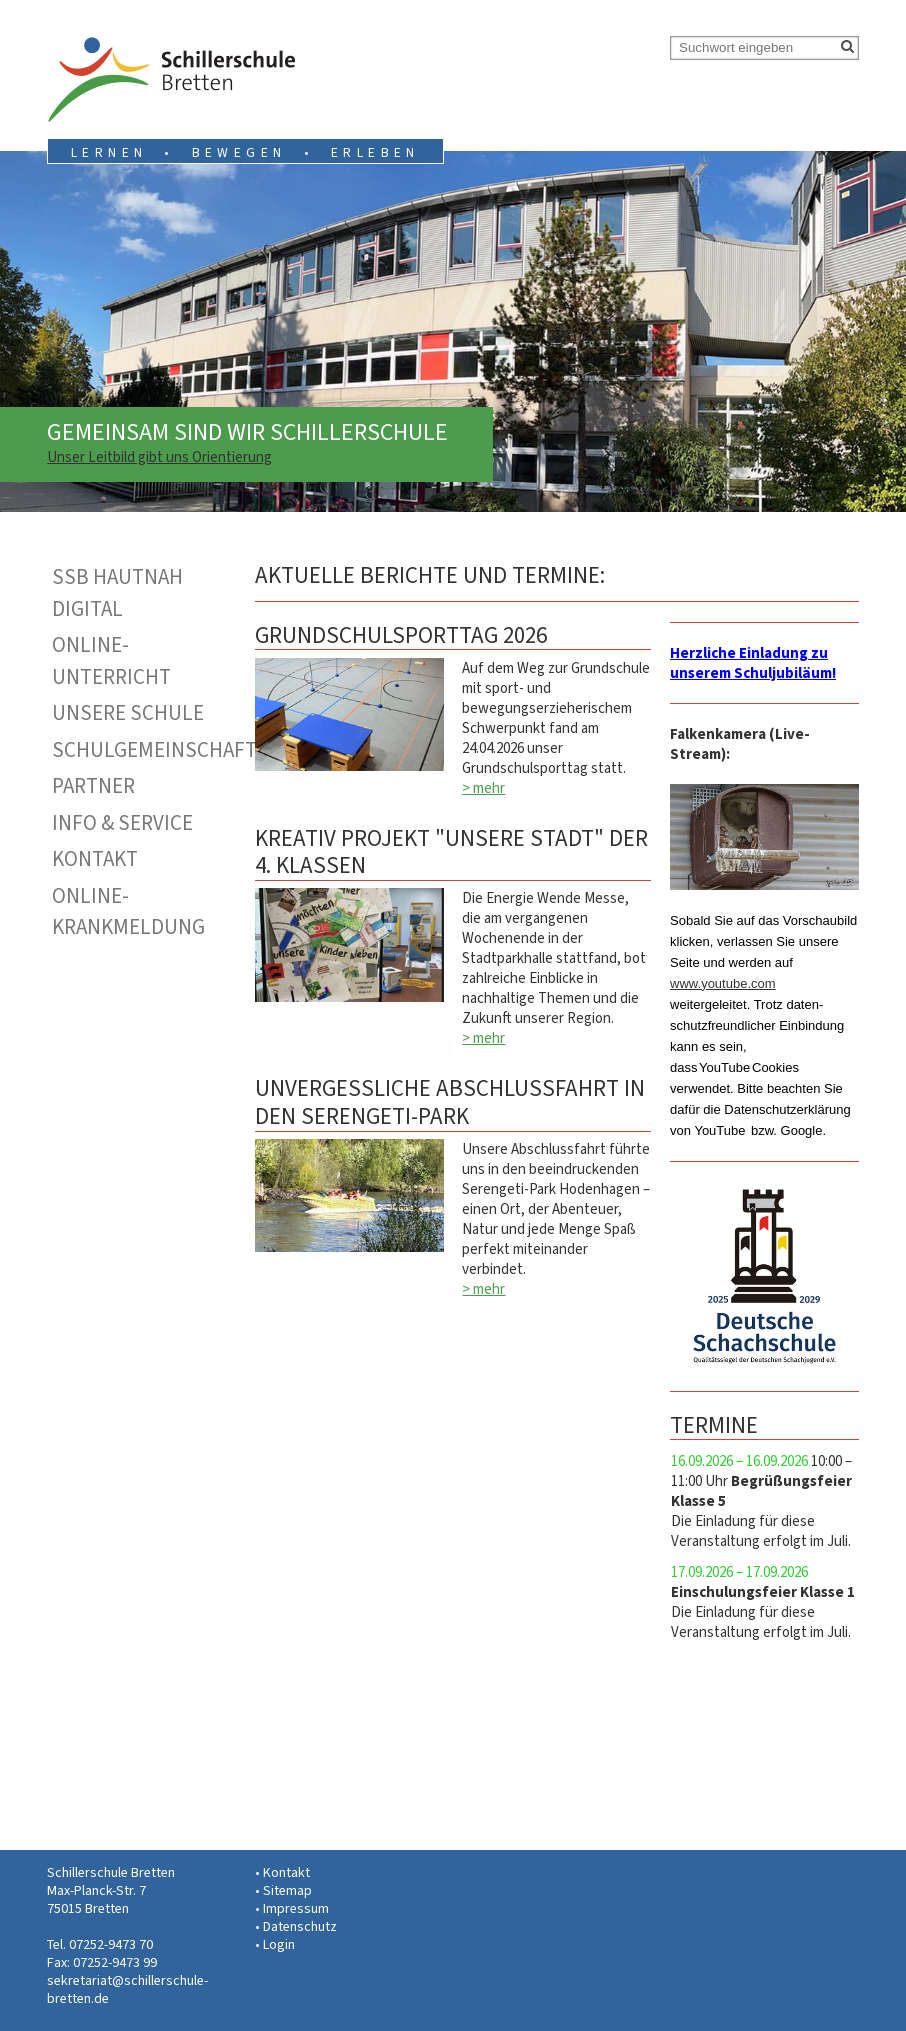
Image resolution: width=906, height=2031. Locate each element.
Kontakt (95, 859)
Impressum (296, 1908)
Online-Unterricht (111, 661)
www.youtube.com (723, 983)
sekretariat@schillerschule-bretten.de (127, 1989)
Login (279, 1944)
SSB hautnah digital (117, 593)
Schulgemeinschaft (144, 750)
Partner (93, 786)
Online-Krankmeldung (128, 912)
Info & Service (122, 823)
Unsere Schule (128, 713)
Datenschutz (300, 1926)
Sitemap (287, 1890)
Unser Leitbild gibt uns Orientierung (159, 457)
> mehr (483, 788)
